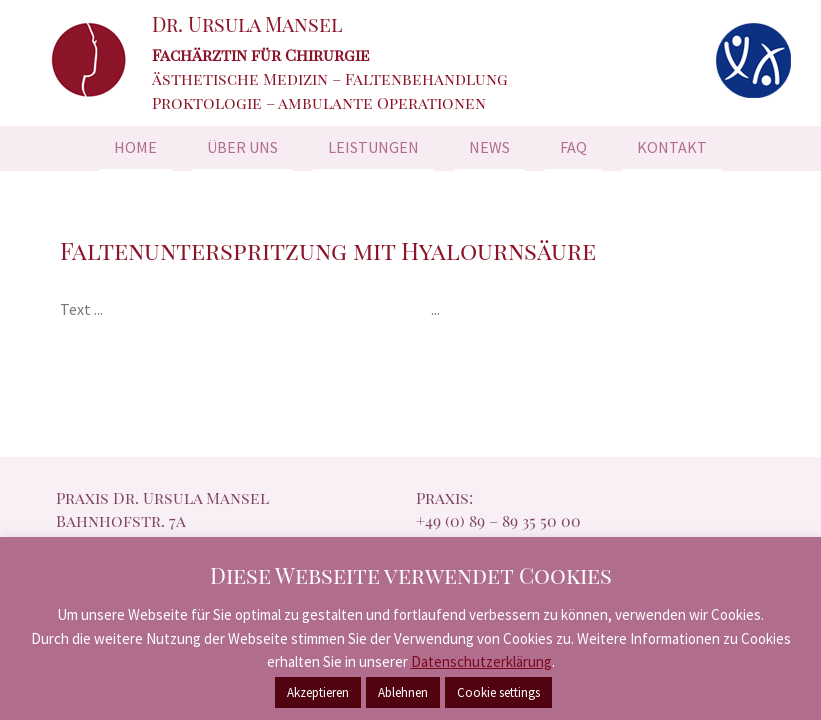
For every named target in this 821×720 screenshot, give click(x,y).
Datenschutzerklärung (481, 661)
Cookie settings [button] (498, 692)
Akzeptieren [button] (318, 692)
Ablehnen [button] (403, 692)
